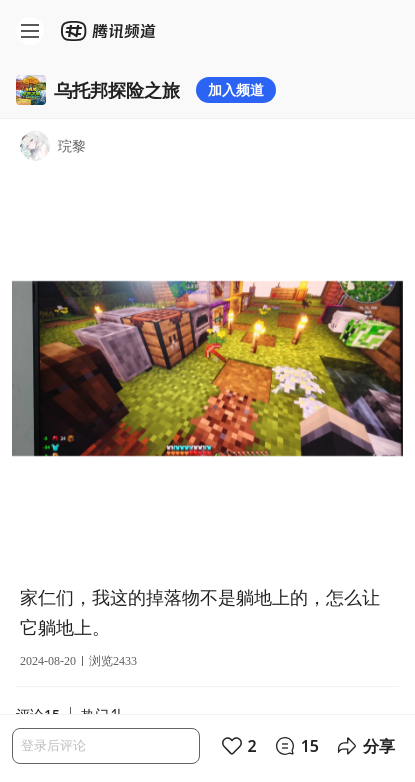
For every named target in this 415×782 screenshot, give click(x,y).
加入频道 (236, 89)
